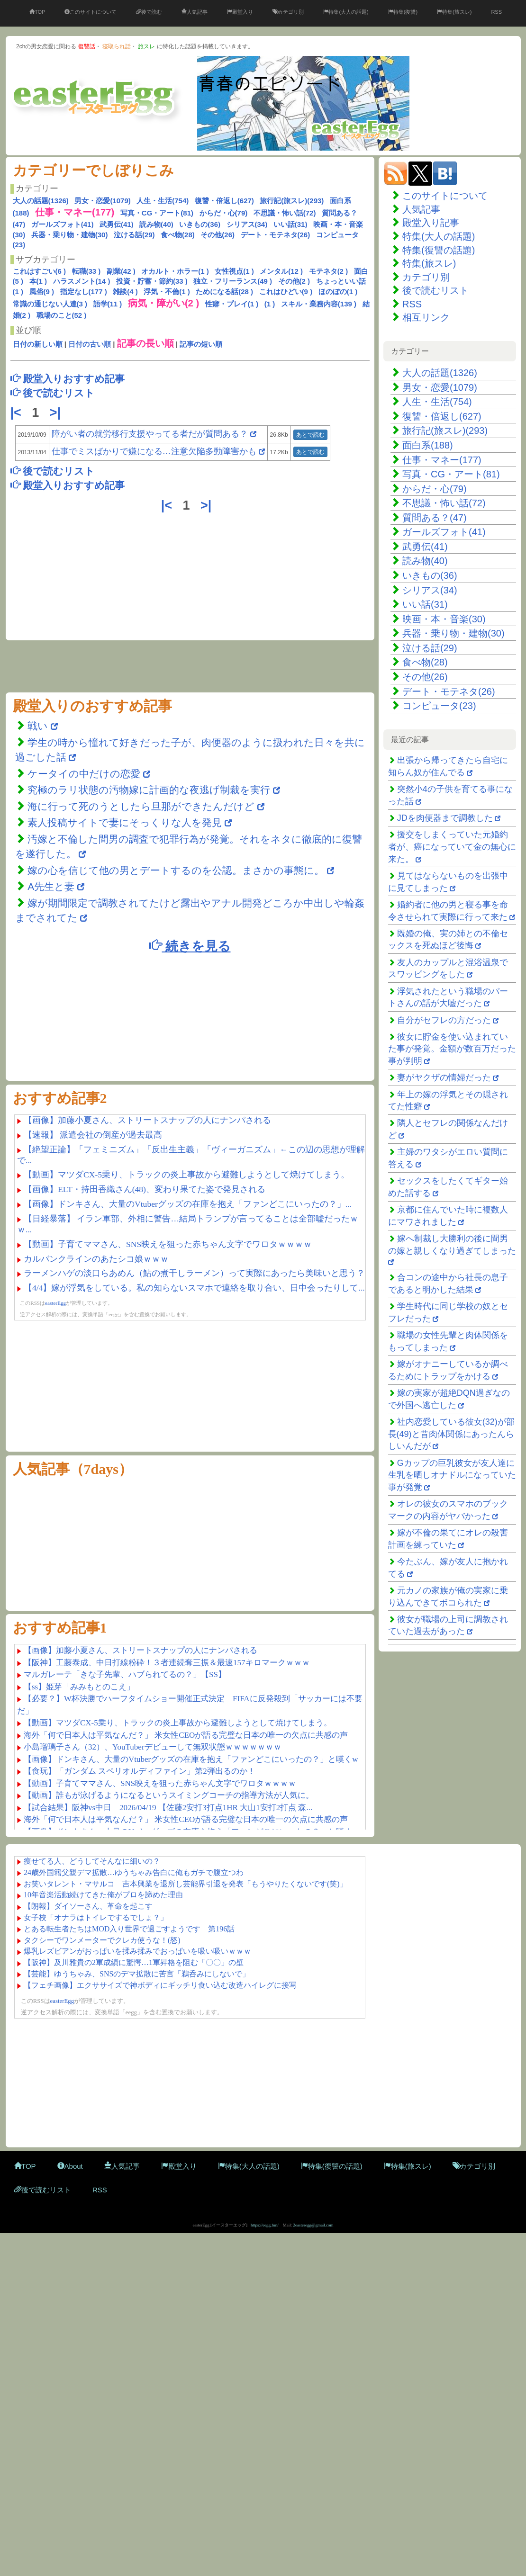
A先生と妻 (52, 886)
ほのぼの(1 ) (338, 291)
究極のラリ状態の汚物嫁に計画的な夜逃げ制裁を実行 (148, 789)
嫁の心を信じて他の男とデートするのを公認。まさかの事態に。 (175, 870)
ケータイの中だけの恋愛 (83, 773)
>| (57, 412)
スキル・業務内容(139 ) (318, 304)
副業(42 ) (121, 271)
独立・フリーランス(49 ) (232, 281)
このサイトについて (90, 12)
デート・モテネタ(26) (275, 235)
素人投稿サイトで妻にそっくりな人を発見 (124, 822)
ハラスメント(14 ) (81, 281)
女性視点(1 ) (234, 271)
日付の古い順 (89, 344)
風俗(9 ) (41, 291)
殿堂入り (240, 12)
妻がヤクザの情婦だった (444, 1077)
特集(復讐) (402, 12)
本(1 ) (38, 281)
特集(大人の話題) (345, 12)
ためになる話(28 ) (224, 291)
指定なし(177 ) (83, 291)
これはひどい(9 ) (286, 291)
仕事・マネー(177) (441, 460)
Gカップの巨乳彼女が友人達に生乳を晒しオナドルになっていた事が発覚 (452, 1475)
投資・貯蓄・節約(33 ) (152, 281)
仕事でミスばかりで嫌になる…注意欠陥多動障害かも (154, 451)
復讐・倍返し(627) (224, 201)
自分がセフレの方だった (444, 1020)
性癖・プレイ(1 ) (232, 304)
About (70, 2166)
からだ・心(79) (224, 213)
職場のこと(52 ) (61, 315)
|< (17, 412)
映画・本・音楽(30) (444, 619)
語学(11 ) (107, 304)
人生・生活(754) (162, 201)
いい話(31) (290, 224)
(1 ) (269, 304)
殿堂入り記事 (430, 222)
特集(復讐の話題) (438, 250)
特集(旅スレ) (454, 12)
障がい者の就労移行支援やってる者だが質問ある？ (150, 434)
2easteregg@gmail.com (313, 2225)
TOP (37, 12)
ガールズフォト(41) (62, 224)
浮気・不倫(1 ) (167, 291)
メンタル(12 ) (281, 271)
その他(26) (217, 235)
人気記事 (194, 12)
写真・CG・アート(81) (156, 213)
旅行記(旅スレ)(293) (292, 201)
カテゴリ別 (288, 12)
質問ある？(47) (434, 517)
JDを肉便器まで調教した (445, 818)
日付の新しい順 (38, 344)
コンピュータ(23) (439, 705)
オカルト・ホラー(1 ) (175, 271)
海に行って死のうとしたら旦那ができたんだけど (140, 806)
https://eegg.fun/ (265, 2225)
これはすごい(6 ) (39, 271)
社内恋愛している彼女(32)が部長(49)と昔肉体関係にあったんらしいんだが (451, 1434)
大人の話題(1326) (41, 201)
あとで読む (310, 434)
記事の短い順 (201, 344)
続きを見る (189, 945)
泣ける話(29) (134, 235)
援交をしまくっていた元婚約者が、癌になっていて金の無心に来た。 (452, 846)
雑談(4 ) (125, 291)
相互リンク (426, 317)
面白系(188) (427, 445)
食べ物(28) (178, 235)
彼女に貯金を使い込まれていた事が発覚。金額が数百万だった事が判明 (452, 1049)
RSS (496, 12)
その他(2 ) (294, 281)
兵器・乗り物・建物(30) (69, 235)
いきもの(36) (199, 224)
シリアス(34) (247, 224)
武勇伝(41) (117, 224)
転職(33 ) (86, 271)
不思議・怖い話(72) (285, 213)
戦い (39, 725)
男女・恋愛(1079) (102, 201)
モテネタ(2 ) (328, 271)
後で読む (149, 12)
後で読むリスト (435, 290)
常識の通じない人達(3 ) (50, 304)
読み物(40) (156, 224)
